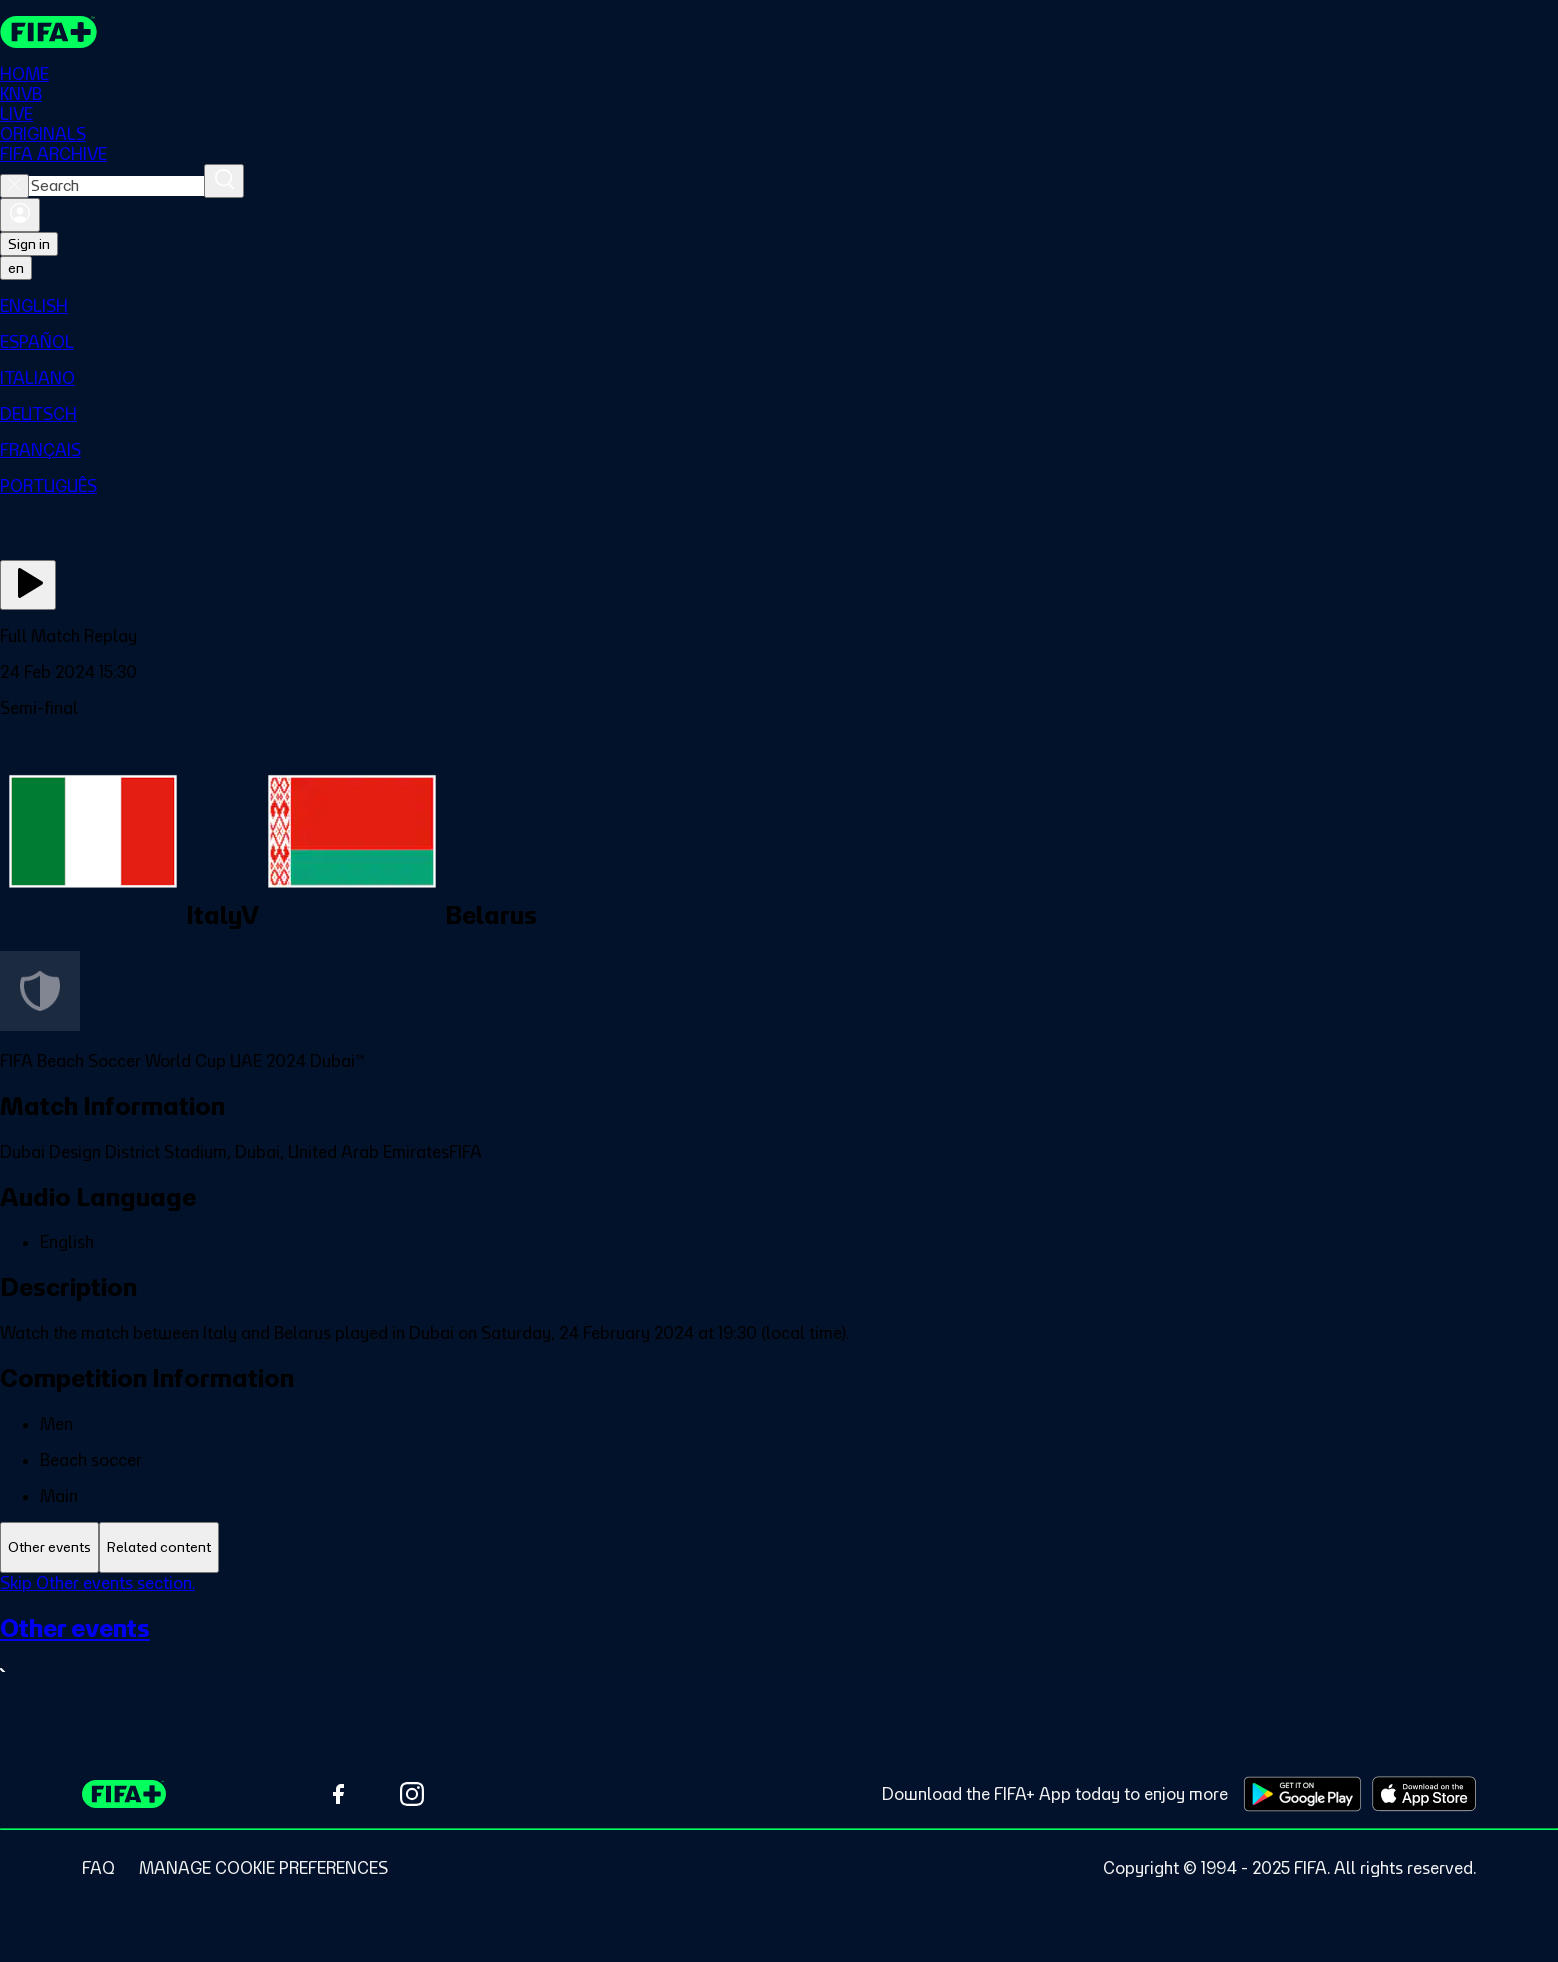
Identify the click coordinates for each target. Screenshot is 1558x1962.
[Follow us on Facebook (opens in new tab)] (338, 1794)
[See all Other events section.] (779, 1648)
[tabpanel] (779, 1640)
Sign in (29, 244)
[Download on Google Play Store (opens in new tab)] (1302, 1794)
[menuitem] (779, 306)
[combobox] (116, 186)
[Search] (224, 181)
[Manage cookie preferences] (263, 1868)
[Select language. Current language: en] (16, 268)
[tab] (49, 1547)
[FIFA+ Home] (48, 32)
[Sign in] (20, 215)
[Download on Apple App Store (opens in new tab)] (1424, 1794)
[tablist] (779, 1547)
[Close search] (14, 186)
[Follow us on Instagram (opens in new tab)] (412, 1794)
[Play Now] (28, 585)
